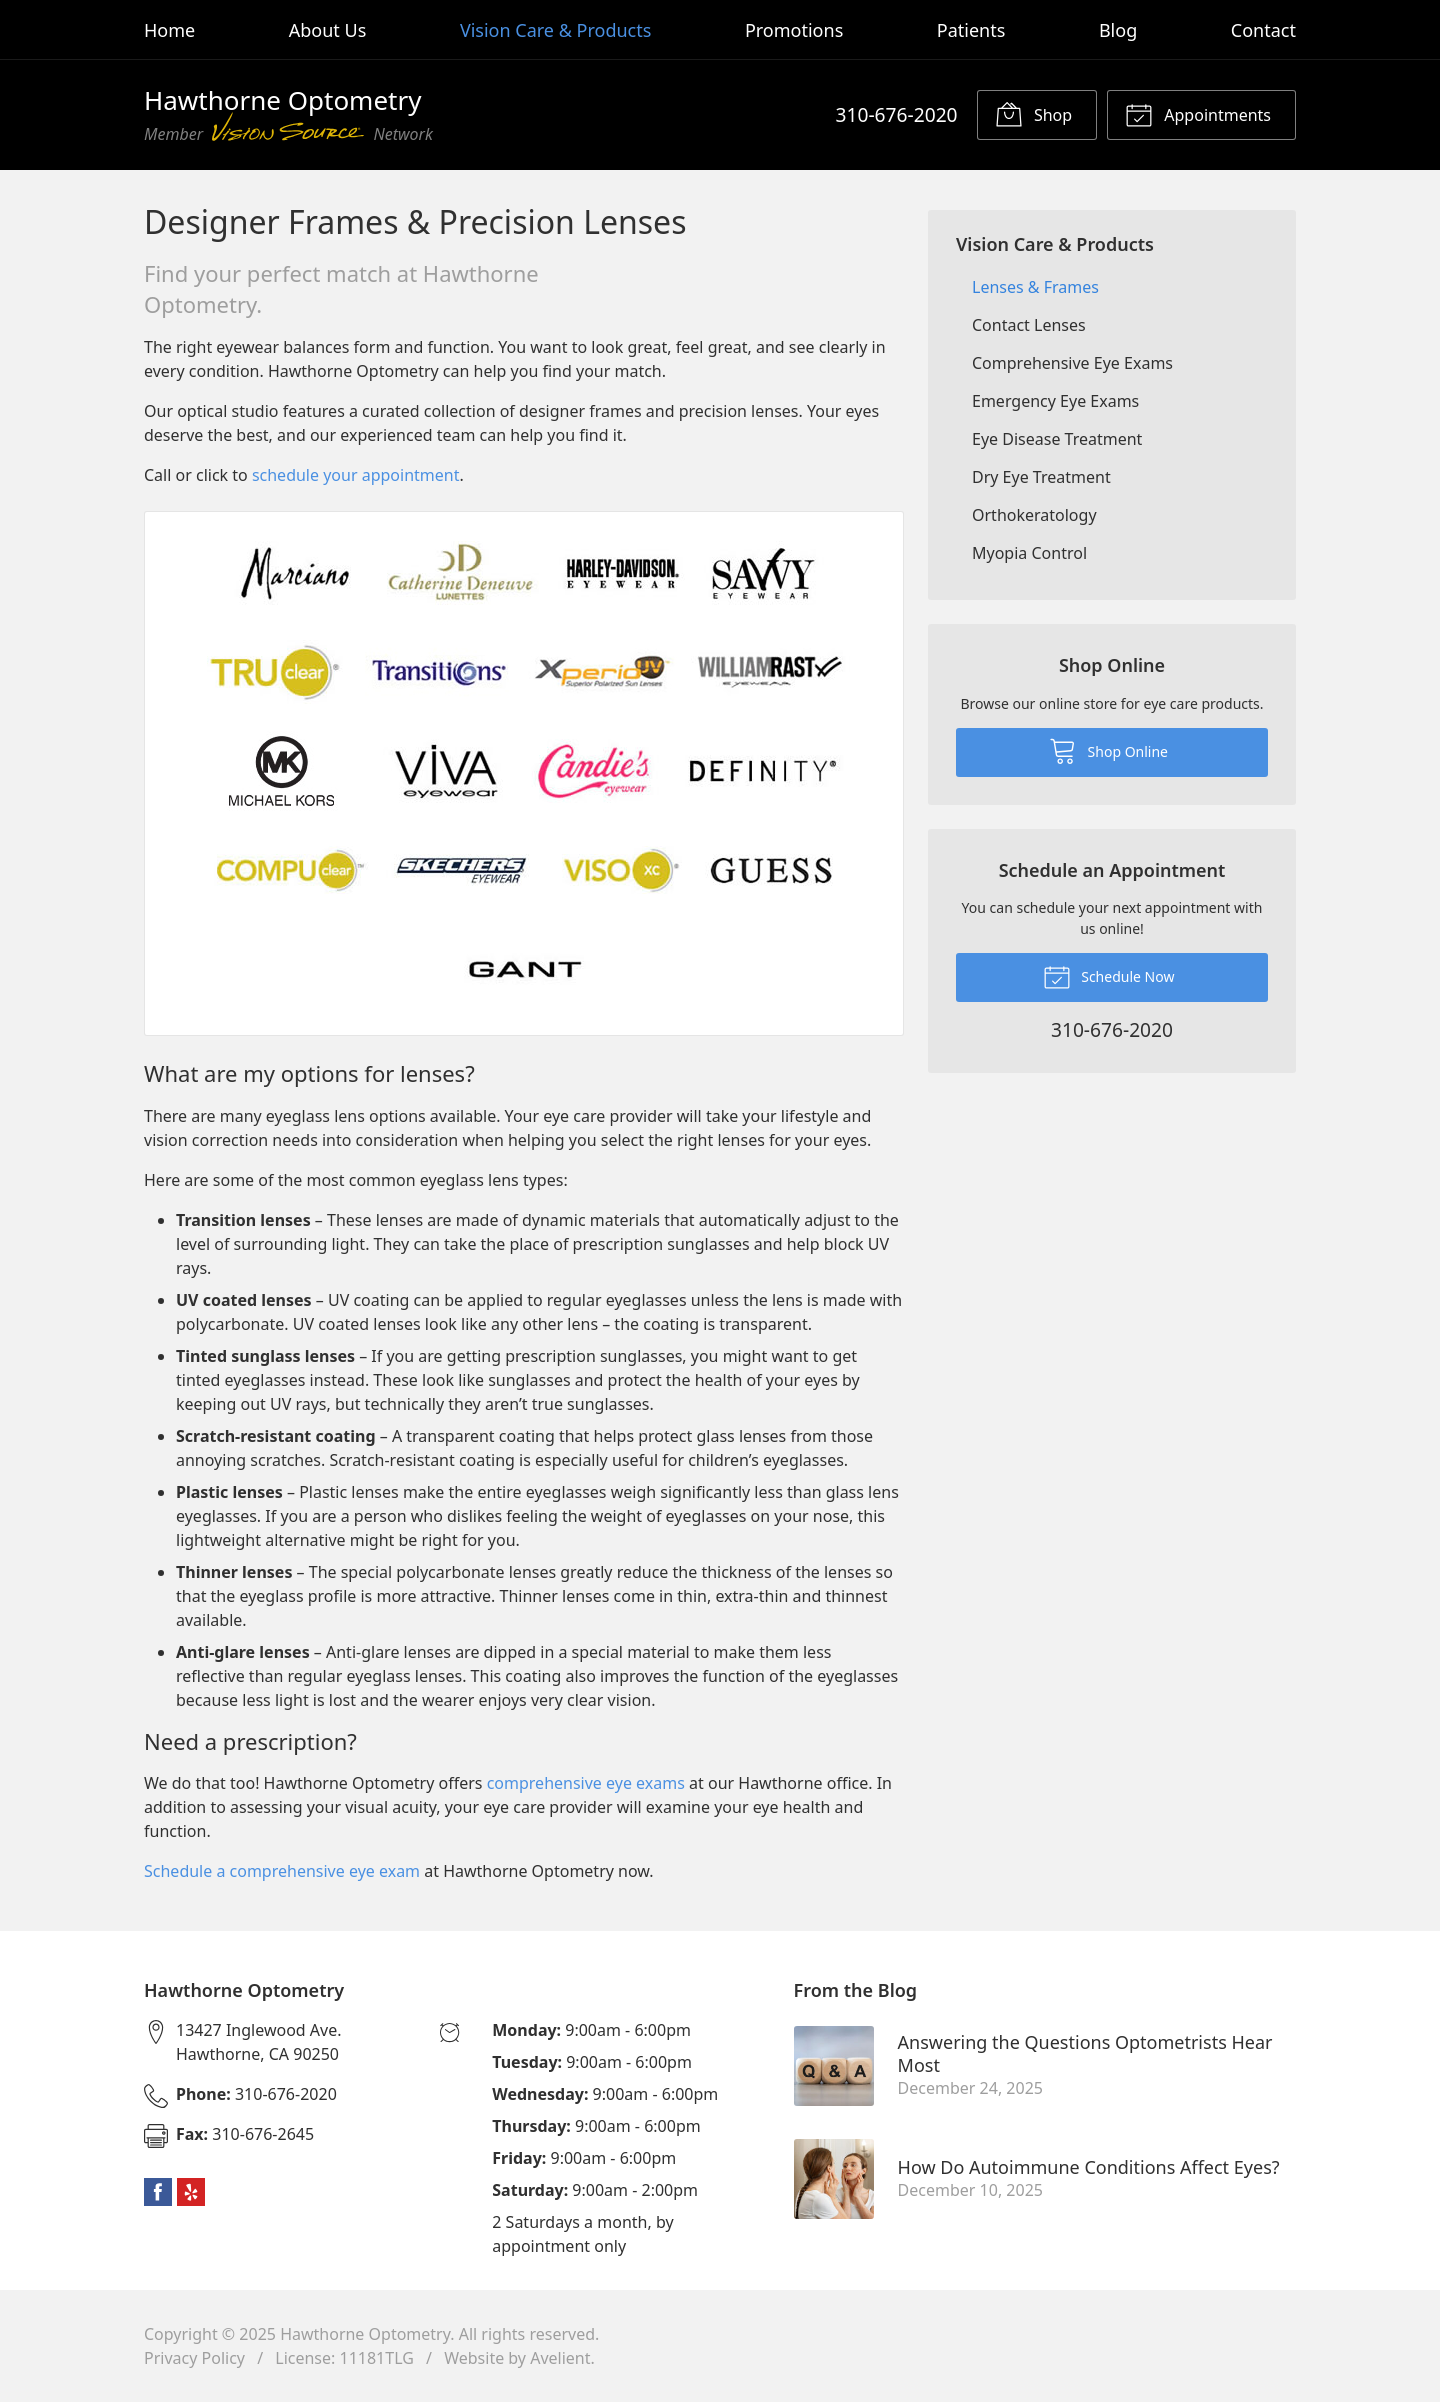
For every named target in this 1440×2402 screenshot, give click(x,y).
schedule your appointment (356, 475)
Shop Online (1108, 750)
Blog (1118, 30)
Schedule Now (1109, 976)
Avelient (560, 2358)
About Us (328, 30)
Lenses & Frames (1035, 287)
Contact (1263, 30)
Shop (1033, 114)
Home (169, 30)
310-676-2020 (896, 114)
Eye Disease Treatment (1057, 439)
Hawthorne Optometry (365, 2334)
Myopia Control (1029, 553)
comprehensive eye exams (586, 1783)
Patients (971, 30)
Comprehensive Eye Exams (1072, 363)
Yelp (191, 2192)
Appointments (1198, 114)
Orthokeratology (1034, 515)
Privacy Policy (194, 2358)
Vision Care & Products (555, 30)
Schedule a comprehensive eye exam (282, 1871)
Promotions (794, 30)
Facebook (158, 2192)
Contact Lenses (1029, 325)
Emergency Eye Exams (1055, 401)
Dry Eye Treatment (1041, 477)
